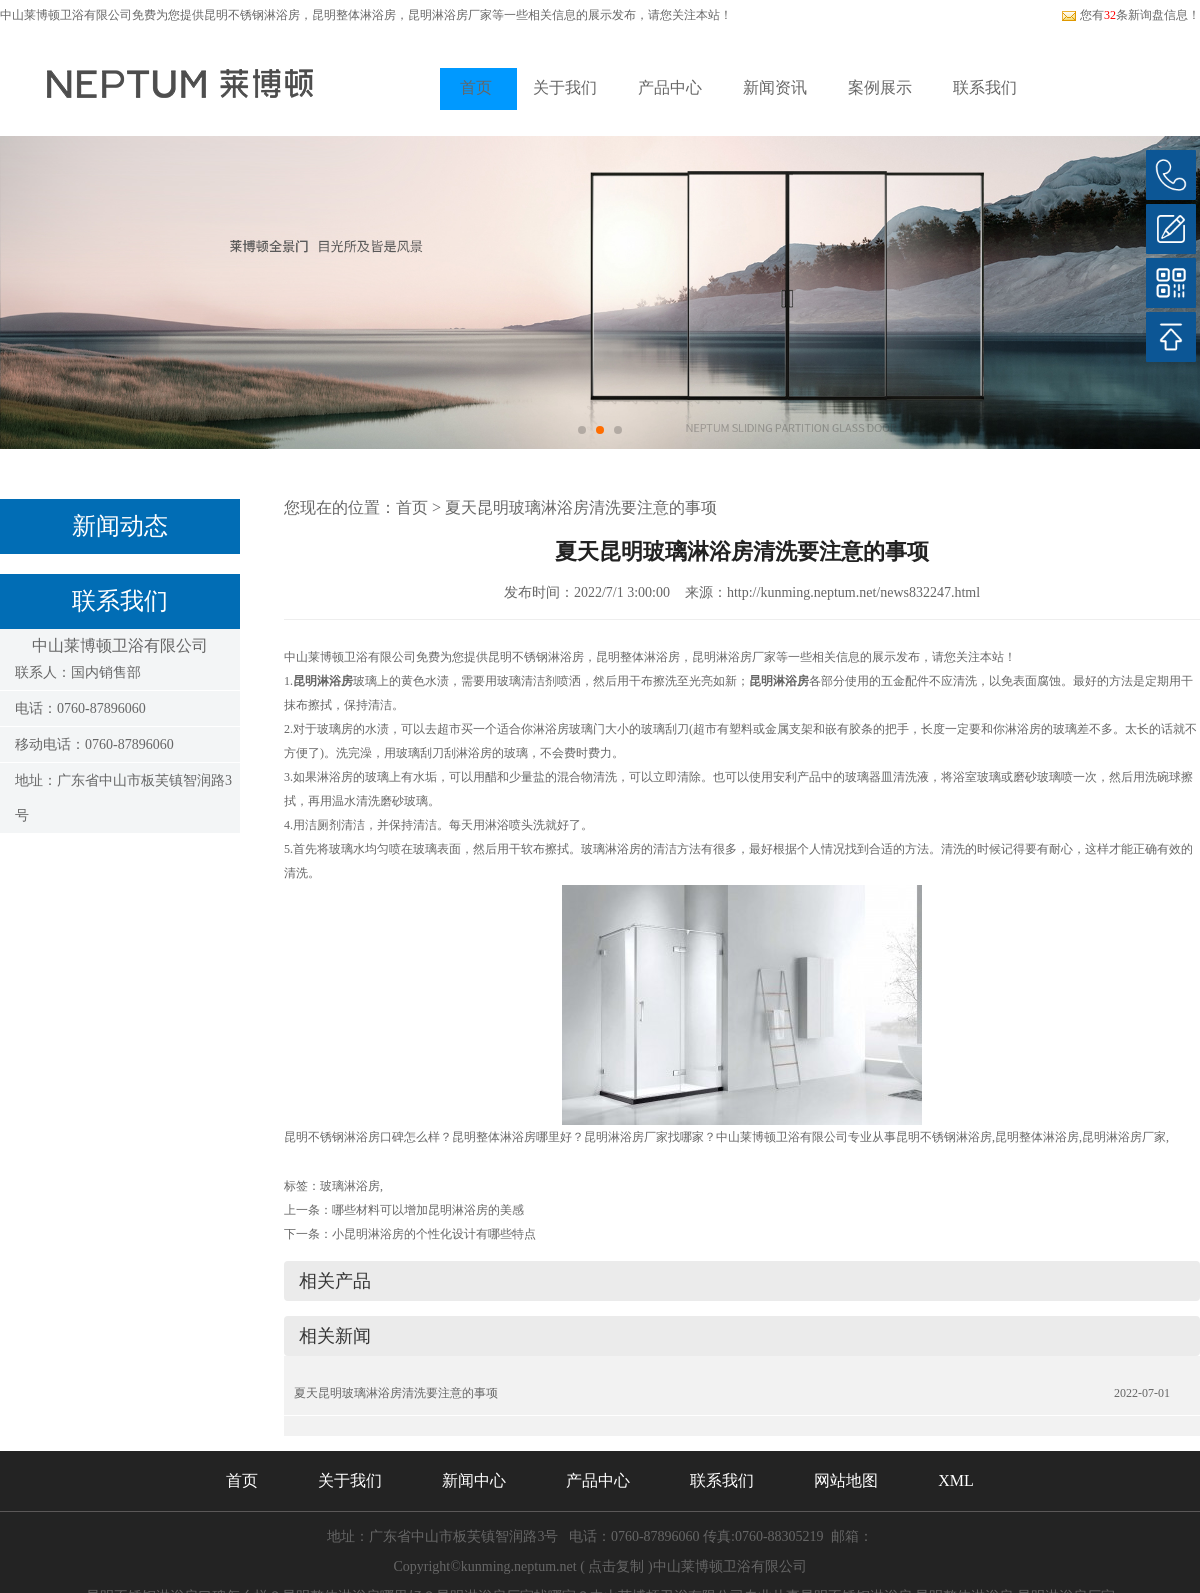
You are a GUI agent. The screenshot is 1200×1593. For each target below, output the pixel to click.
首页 (476, 87)
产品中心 (670, 87)
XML (956, 1480)
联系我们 (985, 87)
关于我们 (565, 87)
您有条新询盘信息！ (1130, 15)
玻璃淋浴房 (350, 1186)
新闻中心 (474, 1480)
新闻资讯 (775, 87)
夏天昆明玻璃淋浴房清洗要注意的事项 (581, 507)
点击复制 (616, 1566)
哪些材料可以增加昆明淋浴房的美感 (428, 1210)
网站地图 (846, 1480)
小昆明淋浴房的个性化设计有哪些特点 (434, 1234)
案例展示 (880, 87)
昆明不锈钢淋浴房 (252, 15)
